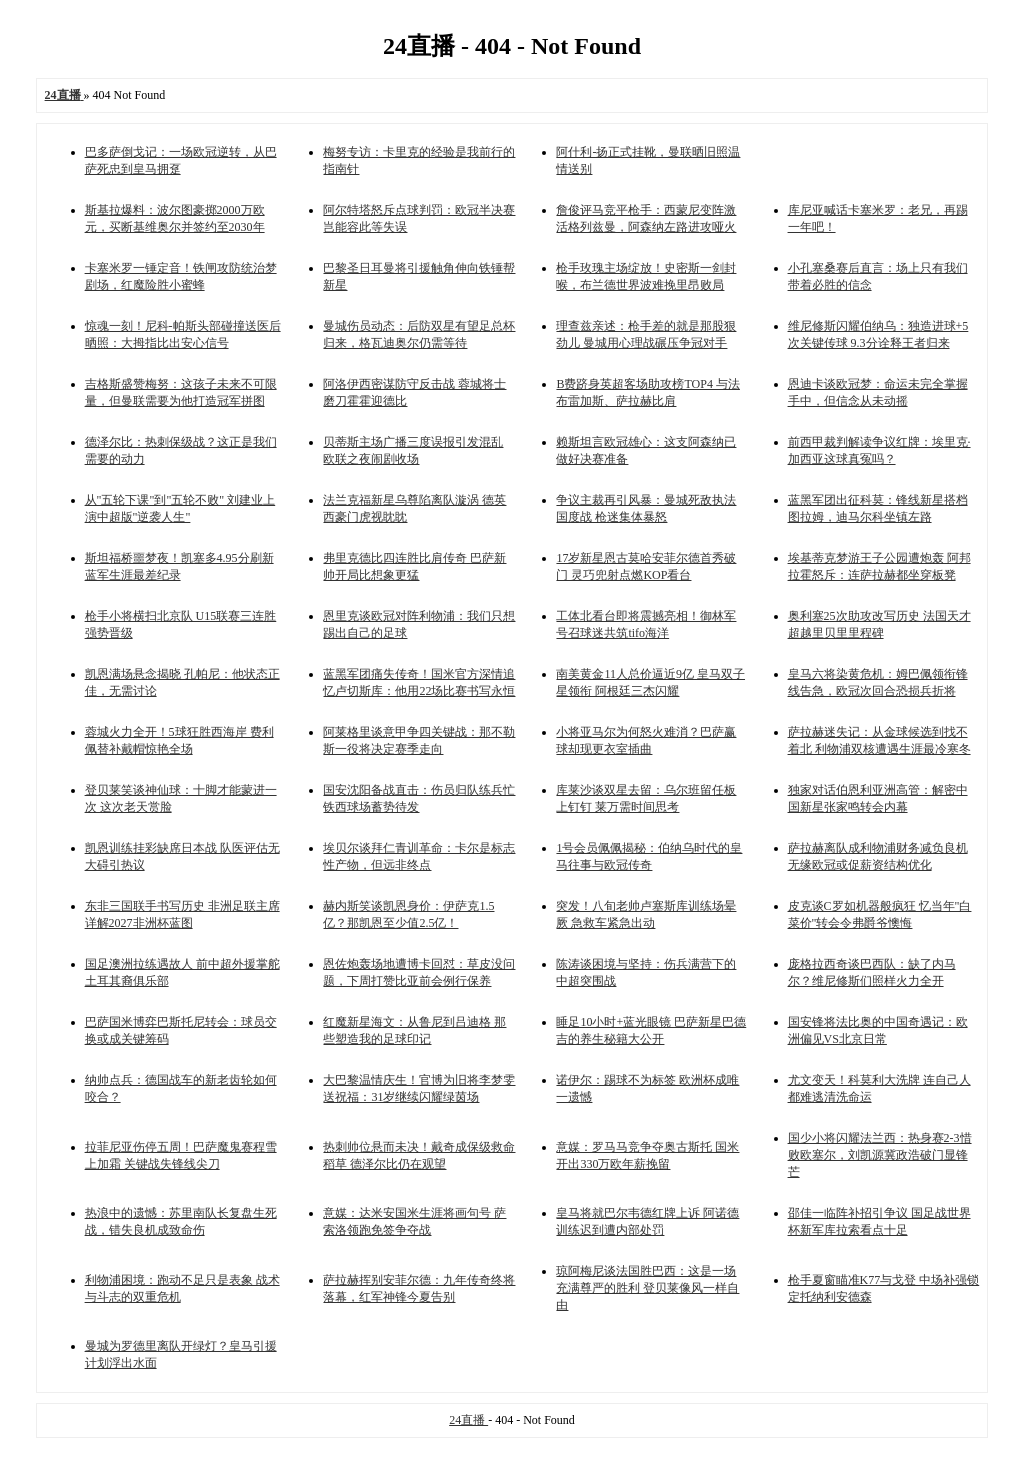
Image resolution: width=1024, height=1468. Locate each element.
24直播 (468, 1420)
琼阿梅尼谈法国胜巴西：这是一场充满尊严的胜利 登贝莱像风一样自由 (647, 1288)
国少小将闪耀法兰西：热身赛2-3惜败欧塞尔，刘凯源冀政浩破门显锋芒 (880, 1155)
